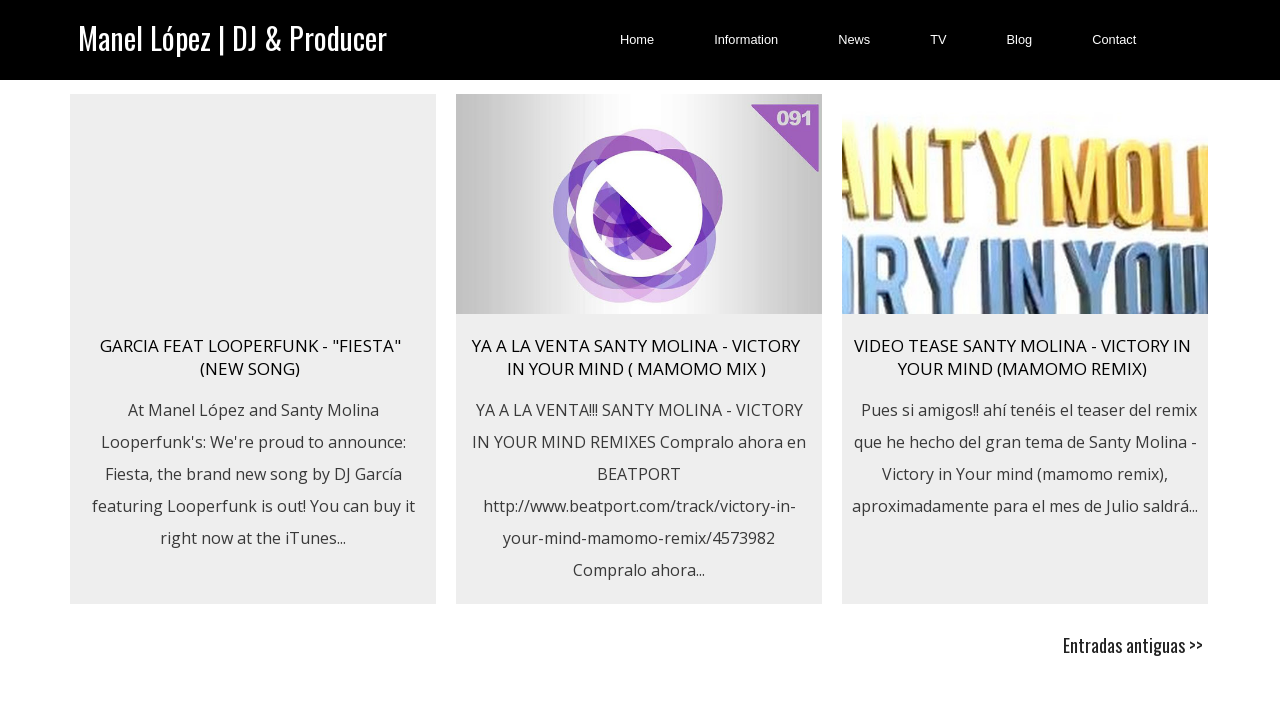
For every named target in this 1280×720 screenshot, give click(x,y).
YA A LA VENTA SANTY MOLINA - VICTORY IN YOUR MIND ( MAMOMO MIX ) (636, 357)
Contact (1114, 39)
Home (637, 39)
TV (938, 39)
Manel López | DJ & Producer (232, 37)
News (854, 39)
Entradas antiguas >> (1133, 645)
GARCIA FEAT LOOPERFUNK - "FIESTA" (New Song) (250, 357)
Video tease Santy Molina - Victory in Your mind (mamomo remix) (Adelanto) (1022, 368)
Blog (1020, 39)
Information (746, 39)
